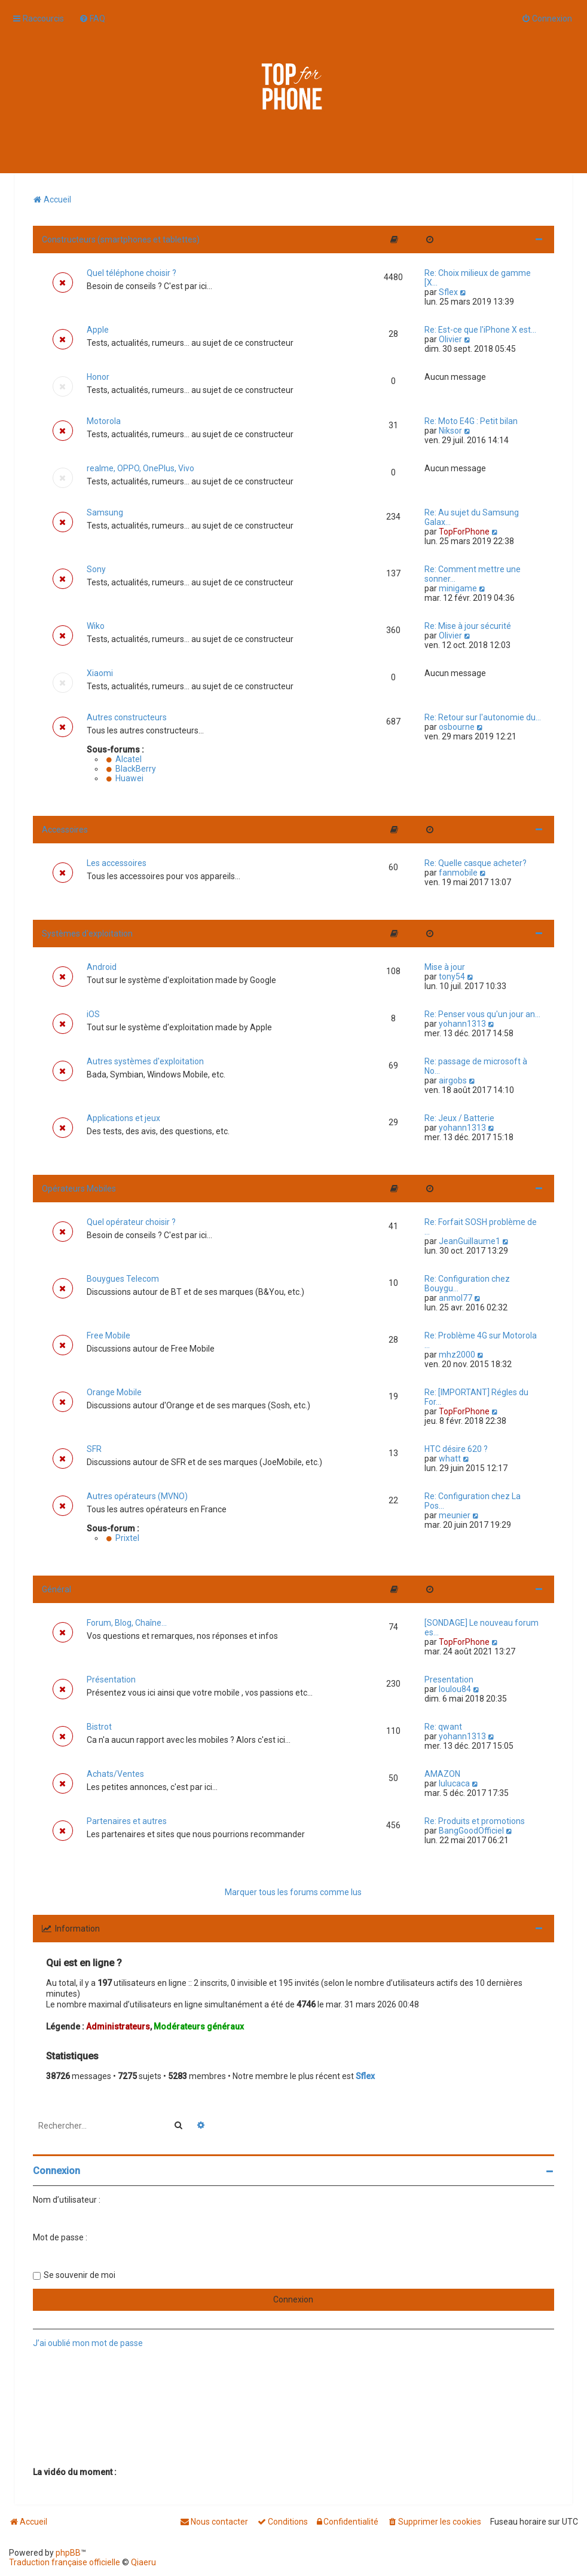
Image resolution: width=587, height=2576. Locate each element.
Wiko (96, 626)
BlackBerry (131, 768)
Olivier (450, 339)
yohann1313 (462, 1023)
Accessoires (65, 829)
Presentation (448, 1679)
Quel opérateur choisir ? (131, 1222)
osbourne (457, 727)
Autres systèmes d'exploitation (145, 1061)
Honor (98, 377)
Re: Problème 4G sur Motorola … (480, 1340)
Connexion (56, 2170)
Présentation (111, 1679)
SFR (94, 1449)
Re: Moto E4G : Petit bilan (471, 421)
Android (102, 967)
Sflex (448, 292)
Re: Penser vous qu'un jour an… (482, 1014)
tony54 (452, 976)
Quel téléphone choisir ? (131, 273)
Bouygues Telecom (123, 1279)
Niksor (450, 430)
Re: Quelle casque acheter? (475, 863)
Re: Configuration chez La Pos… (472, 1500)
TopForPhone (464, 531)
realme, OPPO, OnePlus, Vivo (140, 468)
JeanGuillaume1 (469, 1241)
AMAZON (442, 1774)
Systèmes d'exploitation (87, 933)
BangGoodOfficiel (471, 1830)
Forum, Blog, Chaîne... (127, 1623)
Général (56, 1589)
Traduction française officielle (64, 2562)
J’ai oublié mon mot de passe (88, 2343)
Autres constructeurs (127, 717)
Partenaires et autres (127, 1821)
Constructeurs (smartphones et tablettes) (121, 239)
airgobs (453, 1080)
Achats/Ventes (115, 1774)
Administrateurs (118, 2026)
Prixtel (123, 1538)
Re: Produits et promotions (474, 1821)
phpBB (68, 2552)
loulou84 (455, 1689)
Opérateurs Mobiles (79, 1188)
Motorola (104, 421)
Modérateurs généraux (199, 2026)
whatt (450, 1458)
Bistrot (99, 1726)
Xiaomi (100, 673)
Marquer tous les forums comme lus (293, 1892)
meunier (454, 1515)
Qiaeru (143, 2562)
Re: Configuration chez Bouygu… (467, 1283)
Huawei (125, 778)
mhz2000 (457, 1354)
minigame (458, 588)
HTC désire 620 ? (456, 1449)
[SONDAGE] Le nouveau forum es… (481, 1627)
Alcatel (124, 759)
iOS (93, 1014)
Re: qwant (443, 1726)
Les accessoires (116, 863)
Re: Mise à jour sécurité (467, 626)
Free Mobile (108, 1335)
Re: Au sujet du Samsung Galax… (471, 517)
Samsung (105, 512)
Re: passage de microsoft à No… (475, 1066)
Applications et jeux (123, 1118)
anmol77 (455, 1298)
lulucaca (454, 1783)
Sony (96, 569)
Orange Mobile (114, 1392)
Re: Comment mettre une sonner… (472, 574)
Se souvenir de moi (79, 2275)
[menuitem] (92, 18)
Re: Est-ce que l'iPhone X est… (480, 329)
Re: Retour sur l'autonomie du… (482, 717)
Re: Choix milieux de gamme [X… (477, 277)
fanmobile (458, 872)
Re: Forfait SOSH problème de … (480, 1226)
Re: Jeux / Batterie (459, 1118)
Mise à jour (444, 967)
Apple (98, 329)
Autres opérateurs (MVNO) (137, 1496)
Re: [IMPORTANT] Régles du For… (476, 1397)
